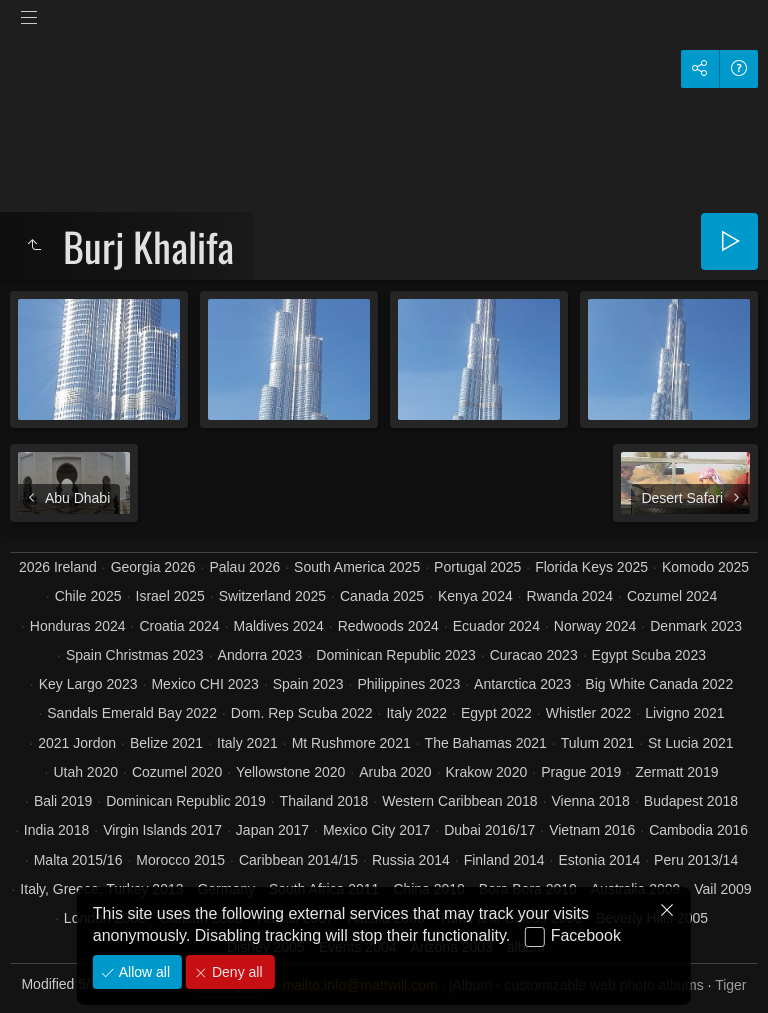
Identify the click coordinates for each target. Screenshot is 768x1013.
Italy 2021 (247, 743)
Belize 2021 (166, 743)
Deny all (235, 972)
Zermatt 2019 (676, 772)
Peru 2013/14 (696, 860)
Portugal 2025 (477, 567)
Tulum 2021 (597, 743)
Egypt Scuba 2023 (649, 655)
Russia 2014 (411, 860)
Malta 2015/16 (78, 860)
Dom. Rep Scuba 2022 (302, 713)
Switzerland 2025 (272, 596)
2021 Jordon (77, 743)
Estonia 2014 (599, 860)
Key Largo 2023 (88, 684)
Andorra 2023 (260, 655)
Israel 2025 (170, 596)
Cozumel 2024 (672, 596)
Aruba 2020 (395, 772)
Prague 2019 (581, 772)
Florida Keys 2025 (591, 567)
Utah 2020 (85, 772)
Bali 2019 (63, 801)
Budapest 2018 (691, 801)
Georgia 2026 (153, 567)
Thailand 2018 (324, 801)
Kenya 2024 (475, 596)
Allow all (142, 972)
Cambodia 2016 (698, 830)
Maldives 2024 (279, 626)
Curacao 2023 (534, 655)
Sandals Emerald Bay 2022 (132, 713)
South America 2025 (357, 567)
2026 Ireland (58, 567)
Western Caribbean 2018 (459, 801)
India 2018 (56, 830)
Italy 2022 (416, 713)
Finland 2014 (504, 860)
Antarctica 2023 (522, 684)
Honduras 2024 (78, 626)
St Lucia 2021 (691, 743)
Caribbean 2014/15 (298, 860)
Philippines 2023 (408, 684)
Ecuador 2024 (496, 626)
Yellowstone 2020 (290, 772)
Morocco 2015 (180, 860)
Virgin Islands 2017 (162, 830)
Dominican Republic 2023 (396, 655)
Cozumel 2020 (177, 772)
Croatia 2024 (179, 626)
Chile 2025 (88, 596)
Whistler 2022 (589, 713)
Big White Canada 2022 (659, 684)
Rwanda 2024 (570, 596)
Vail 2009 (722, 889)
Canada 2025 (382, 596)
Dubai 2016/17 (489, 830)
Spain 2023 (308, 684)
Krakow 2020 (487, 772)
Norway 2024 (595, 626)
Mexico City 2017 (376, 830)
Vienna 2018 (591, 801)
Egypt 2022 (496, 713)
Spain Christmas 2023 (135, 655)
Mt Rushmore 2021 (351, 743)
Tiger (730, 985)
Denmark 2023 (696, 626)
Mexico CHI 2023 (204, 684)
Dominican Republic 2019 (186, 801)
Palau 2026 (244, 567)
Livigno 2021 (684, 713)
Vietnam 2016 (592, 830)
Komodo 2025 (705, 567)
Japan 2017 (272, 830)
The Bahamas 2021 (486, 743)
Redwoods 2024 (388, 626)
